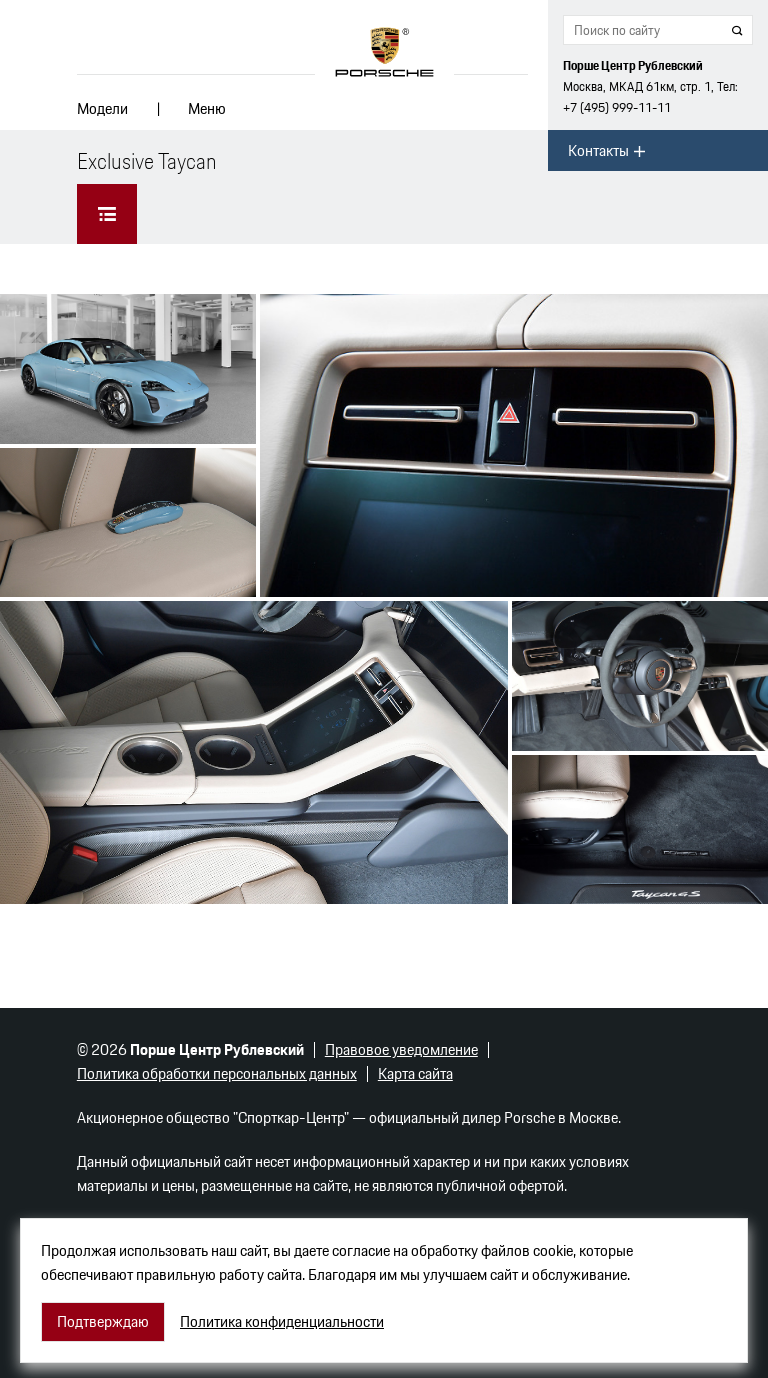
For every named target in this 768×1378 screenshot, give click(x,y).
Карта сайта (415, 1073)
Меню (207, 108)
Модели (102, 108)
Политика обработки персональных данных (217, 1073)
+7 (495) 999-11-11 (617, 107)
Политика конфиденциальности (282, 1322)
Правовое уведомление (401, 1049)
